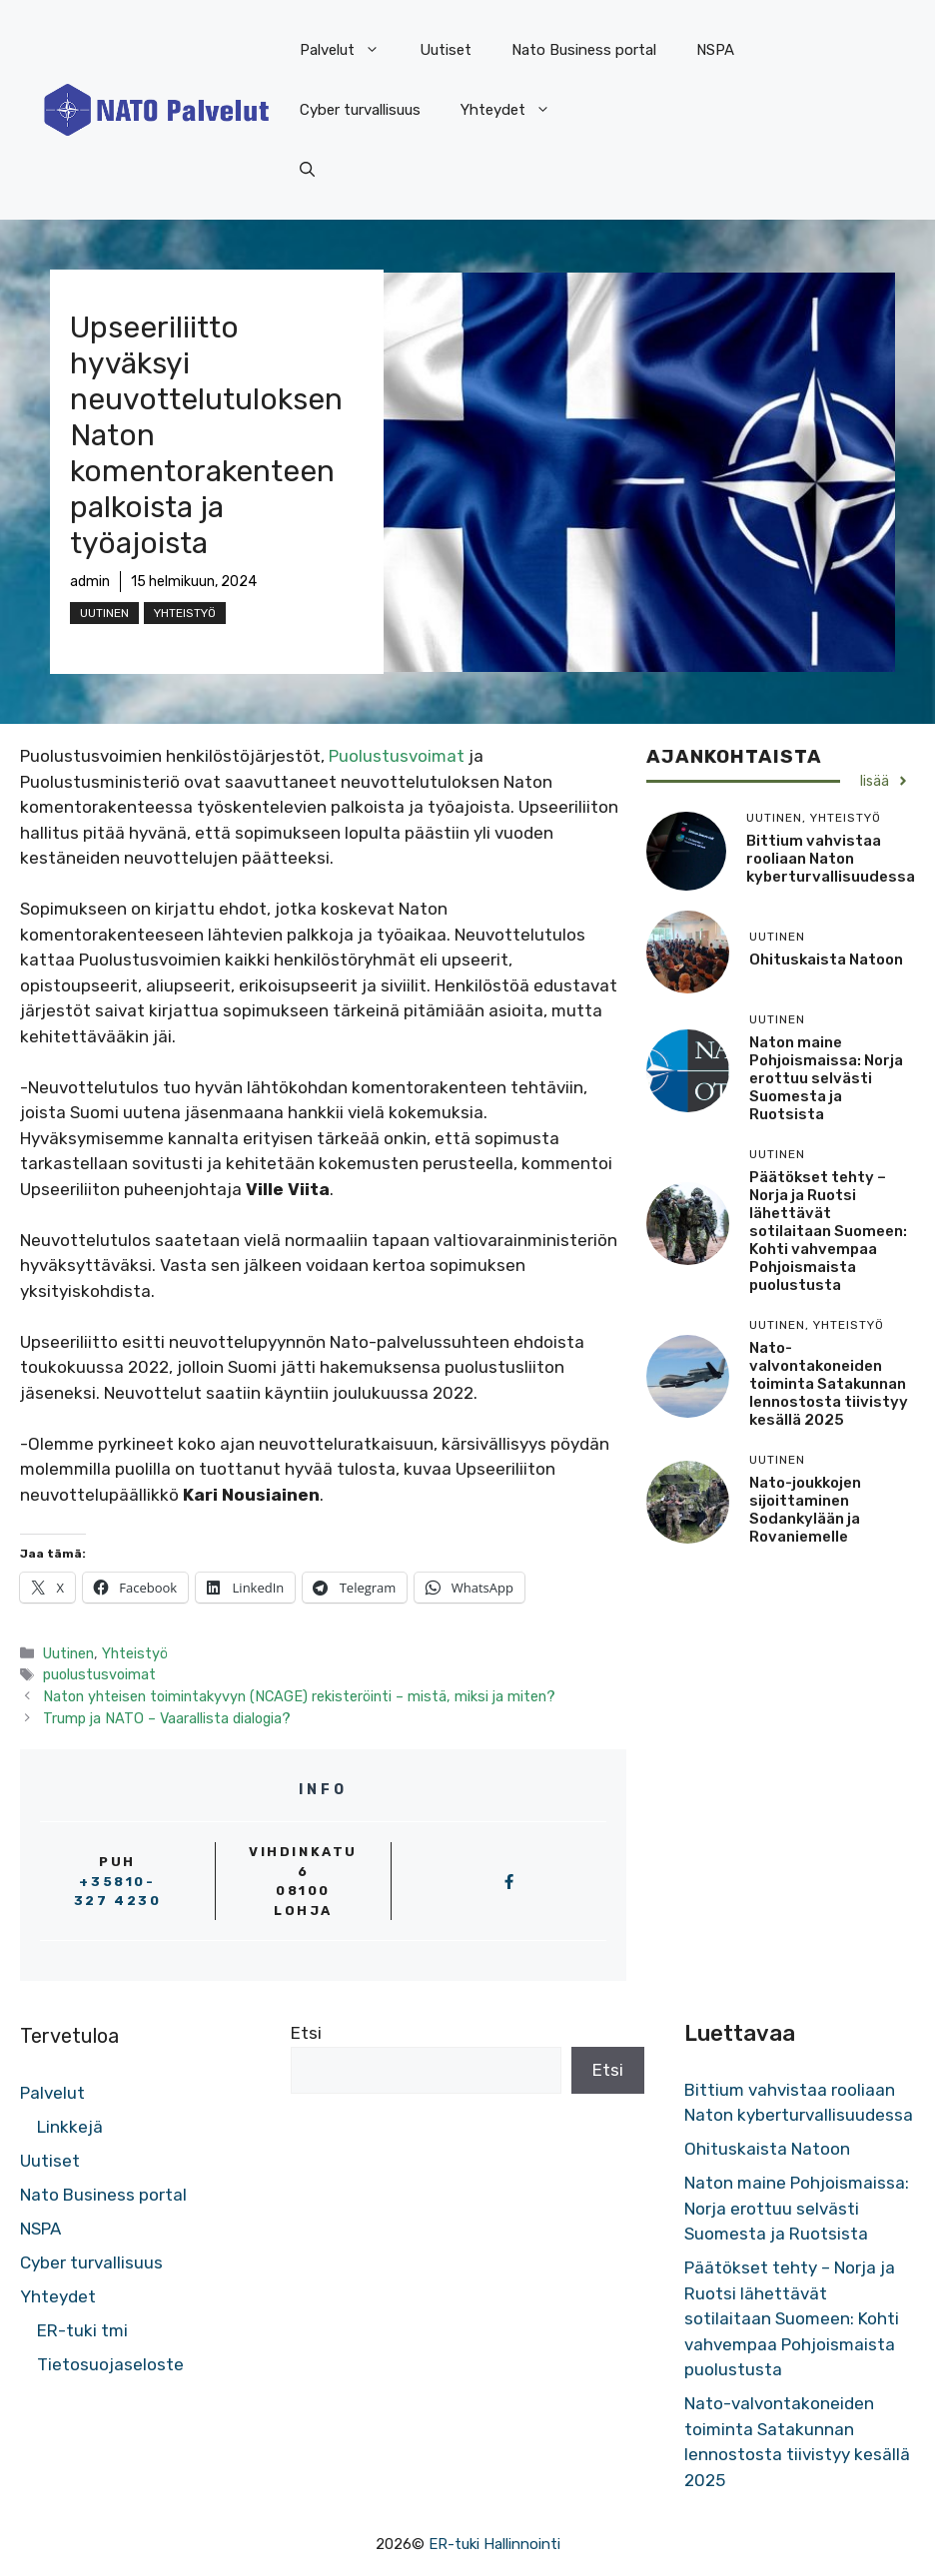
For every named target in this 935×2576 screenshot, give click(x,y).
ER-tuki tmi (82, 2330)
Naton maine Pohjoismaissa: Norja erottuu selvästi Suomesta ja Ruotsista (826, 1078)
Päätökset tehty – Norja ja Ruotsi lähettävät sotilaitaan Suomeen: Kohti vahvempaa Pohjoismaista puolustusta (828, 1231)
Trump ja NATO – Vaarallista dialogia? (167, 1718)
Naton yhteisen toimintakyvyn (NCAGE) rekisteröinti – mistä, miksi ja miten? (299, 1696)
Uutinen (104, 613)
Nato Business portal (583, 50)
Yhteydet (515, 110)
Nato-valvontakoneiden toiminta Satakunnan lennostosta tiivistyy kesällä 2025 (828, 1384)
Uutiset (445, 50)
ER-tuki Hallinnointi (494, 2544)
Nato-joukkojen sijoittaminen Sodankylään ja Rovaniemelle (805, 1510)
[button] (307, 170)
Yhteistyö (185, 613)
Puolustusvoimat (398, 756)
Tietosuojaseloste (110, 2364)
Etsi (306, 2033)
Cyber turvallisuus (360, 110)
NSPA (715, 50)
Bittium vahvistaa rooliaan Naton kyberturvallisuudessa (830, 859)
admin (90, 581)
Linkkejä (70, 2127)
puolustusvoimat (99, 1674)
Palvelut (350, 50)
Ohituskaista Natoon (826, 959)
